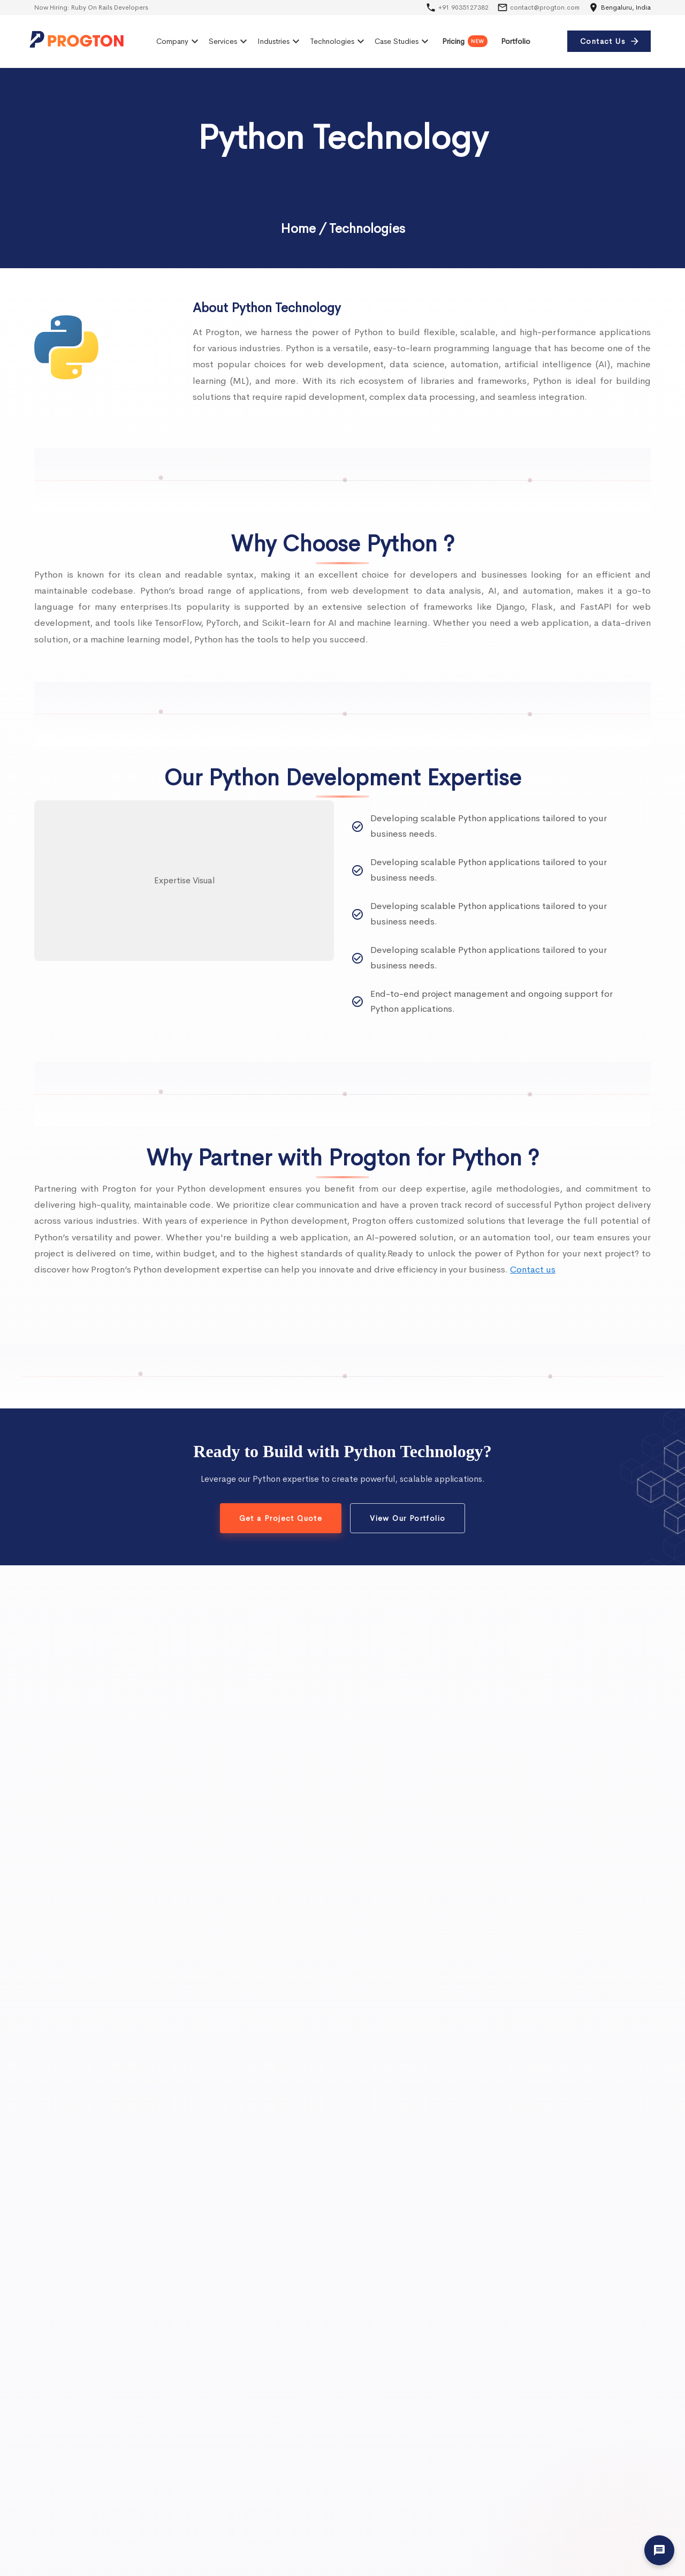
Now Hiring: (91, 7)
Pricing (465, 41)
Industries (280, 41)
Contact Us (609, 41)
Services (229, 41)
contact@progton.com (545, 7)
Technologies (338, 41)
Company (178, 41)
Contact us (532, 1269)
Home (298, 229)
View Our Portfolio (408, 1518)
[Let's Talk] (659, 2550)
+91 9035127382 (463, 7)
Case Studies (402, 41)
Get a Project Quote (281, 1518)
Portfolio (516, 41)
